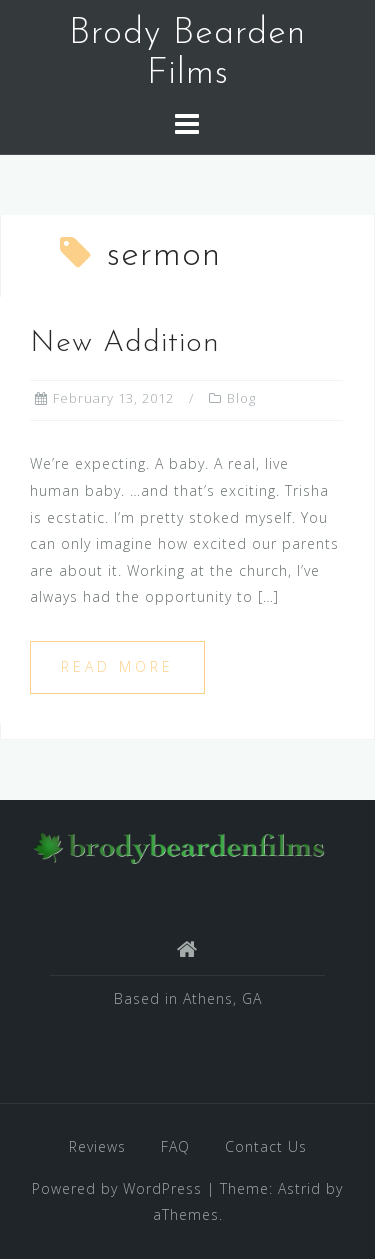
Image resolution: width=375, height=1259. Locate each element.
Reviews (97, 1146)
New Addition (125, 343)
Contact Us (266, 1146)
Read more (117, 666)
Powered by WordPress (117, 1188)
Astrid (299, 1188)
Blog (241, 398)
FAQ (175, 1146)
